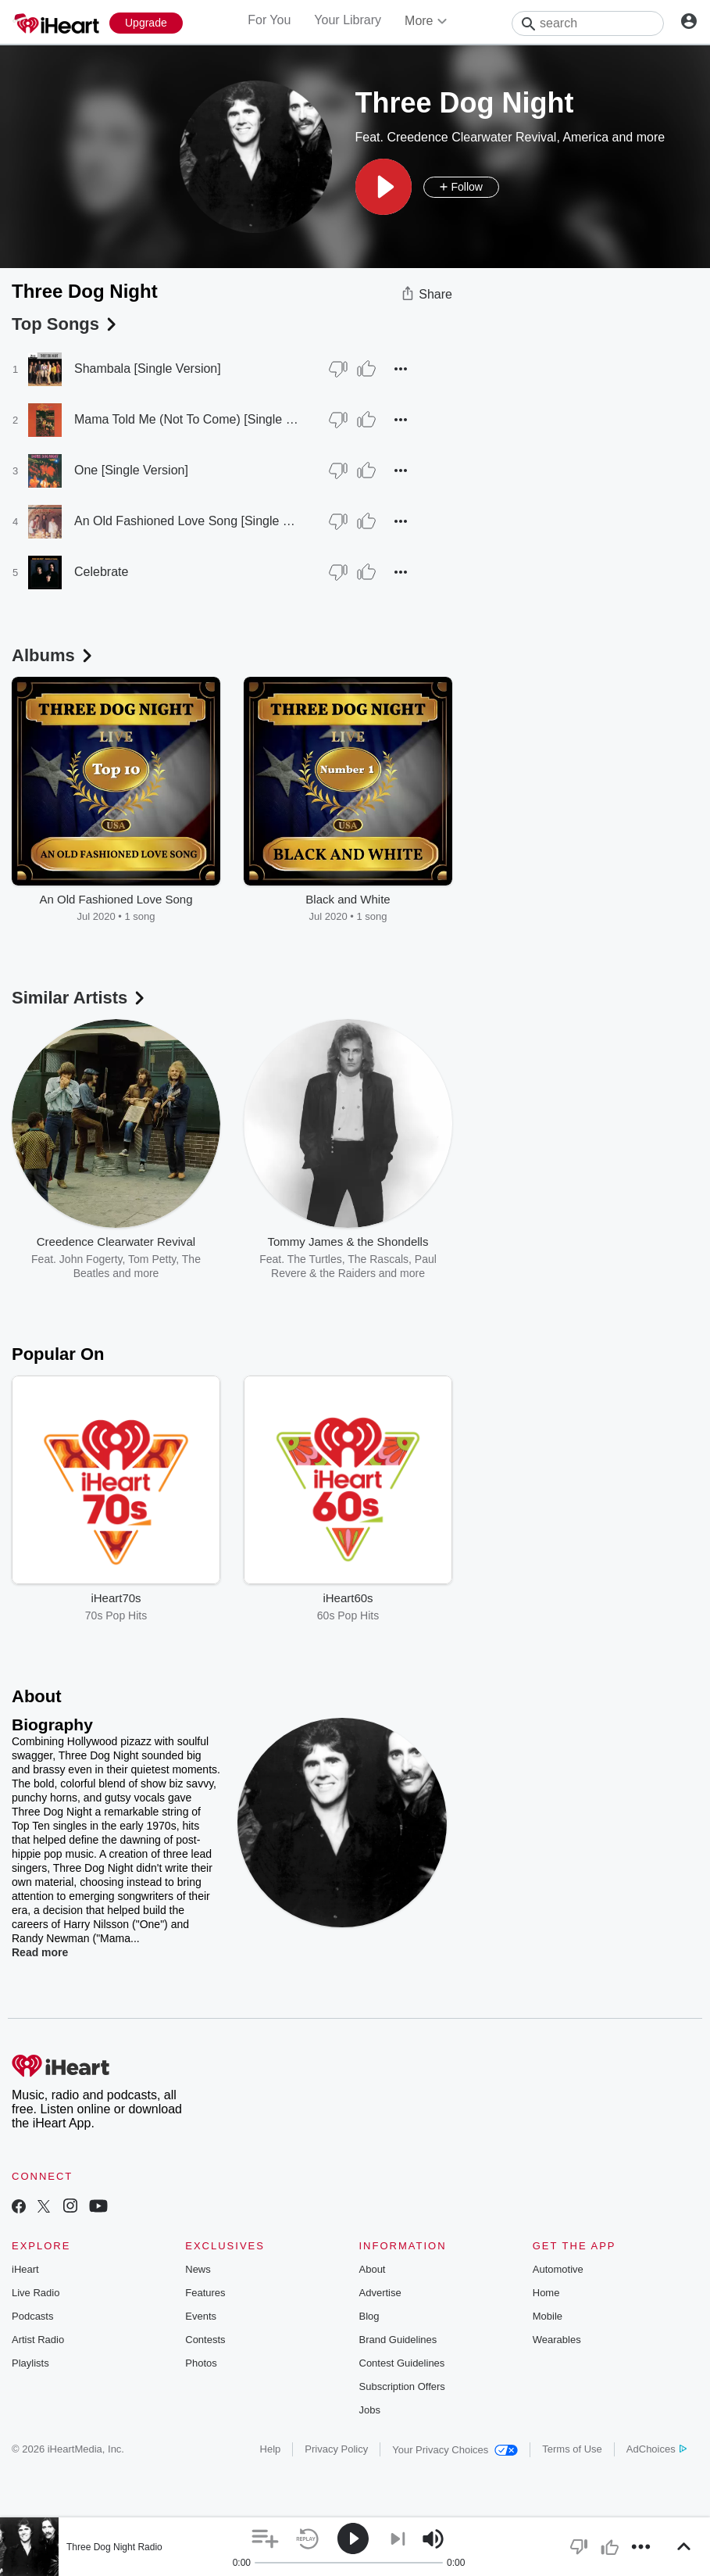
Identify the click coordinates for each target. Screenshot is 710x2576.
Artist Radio (38, 2339)
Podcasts (32, 2316)
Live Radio (35, 2293)
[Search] (588, 23)
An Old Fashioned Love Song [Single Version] (186, 521)
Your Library (347, 20)
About (372, 2269)
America (585, 137)
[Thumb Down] (338, 369)
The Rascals (378, 1259)
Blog (369, 2316)
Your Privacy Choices (455, 2450)
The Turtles (314, 1259)
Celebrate (101, 571)
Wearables (557, 2339)
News (198, 2269)
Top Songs (66, 324)
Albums (53, 655)
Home (546, 2293)
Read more (40, 1952)
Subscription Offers (402, 2386)
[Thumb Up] (366, 369)
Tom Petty (152, 1259)
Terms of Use (572, 2449)
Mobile (547, 2316)
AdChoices (656, 2449)
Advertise (380, 2293)
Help (270, 2449)
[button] (383, 187)
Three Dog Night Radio (114, 2547)
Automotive (558, 2269)
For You (269, 20)
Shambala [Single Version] (147, 368)
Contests (205, 2339)
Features (205, 2293)
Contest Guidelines (402, 2363)
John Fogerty (91, 1259)
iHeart (25, 2269)
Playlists (30, 2363)
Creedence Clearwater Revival (471, 137)
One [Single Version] (131, 470)
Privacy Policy (336, 2449)
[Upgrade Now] (146, 23)
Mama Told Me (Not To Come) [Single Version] (186, 419)
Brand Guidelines (398, 2339)
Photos (200, 2363)
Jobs (369, 2410)
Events (200, 2316)
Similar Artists (80, 997)
